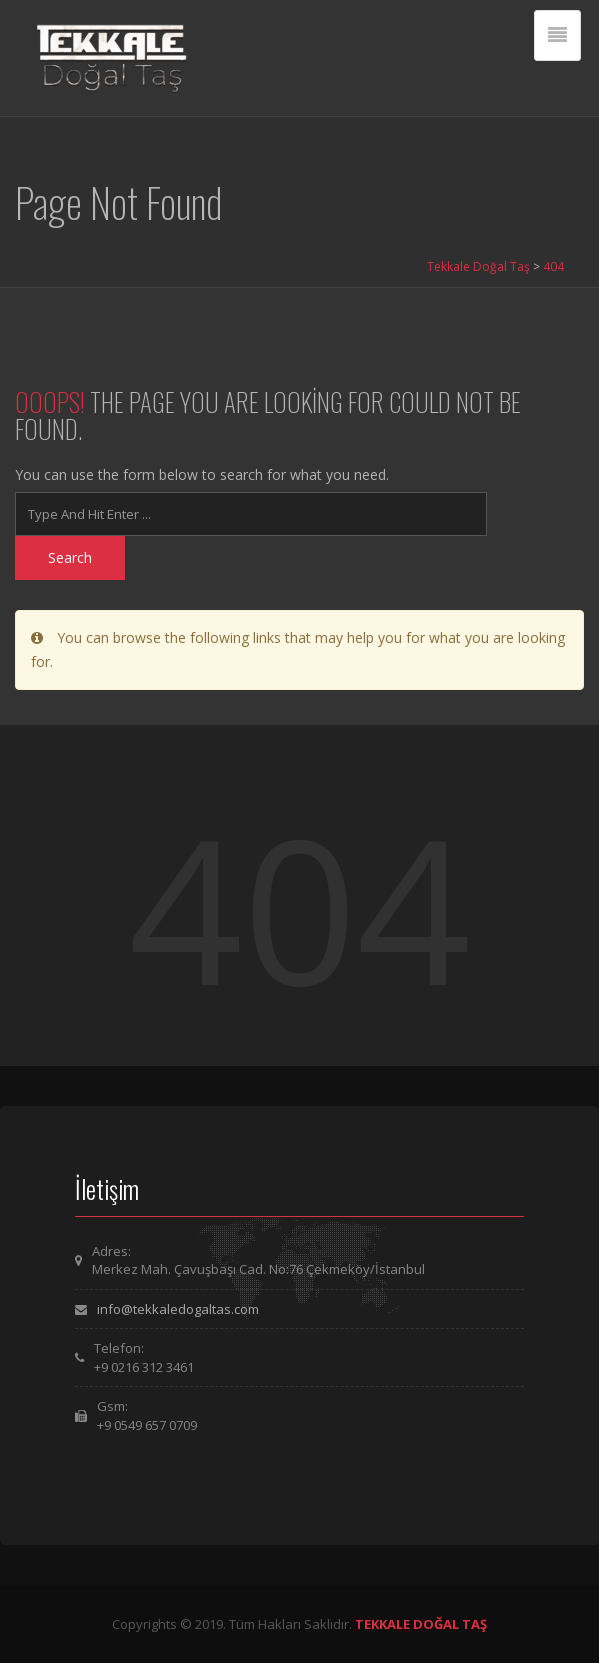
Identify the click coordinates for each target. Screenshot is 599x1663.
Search (70, 557)
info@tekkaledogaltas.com (178, 1309)
